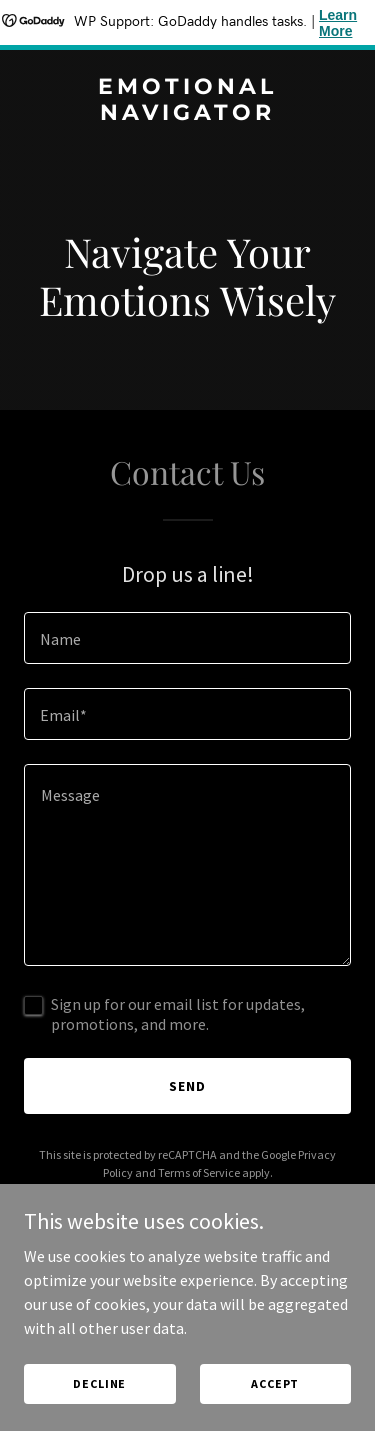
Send (187, 1086)
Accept (275, 1383)
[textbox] (187, 638)
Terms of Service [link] (199, 1172)
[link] (187, 114)
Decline (99, 1383)
